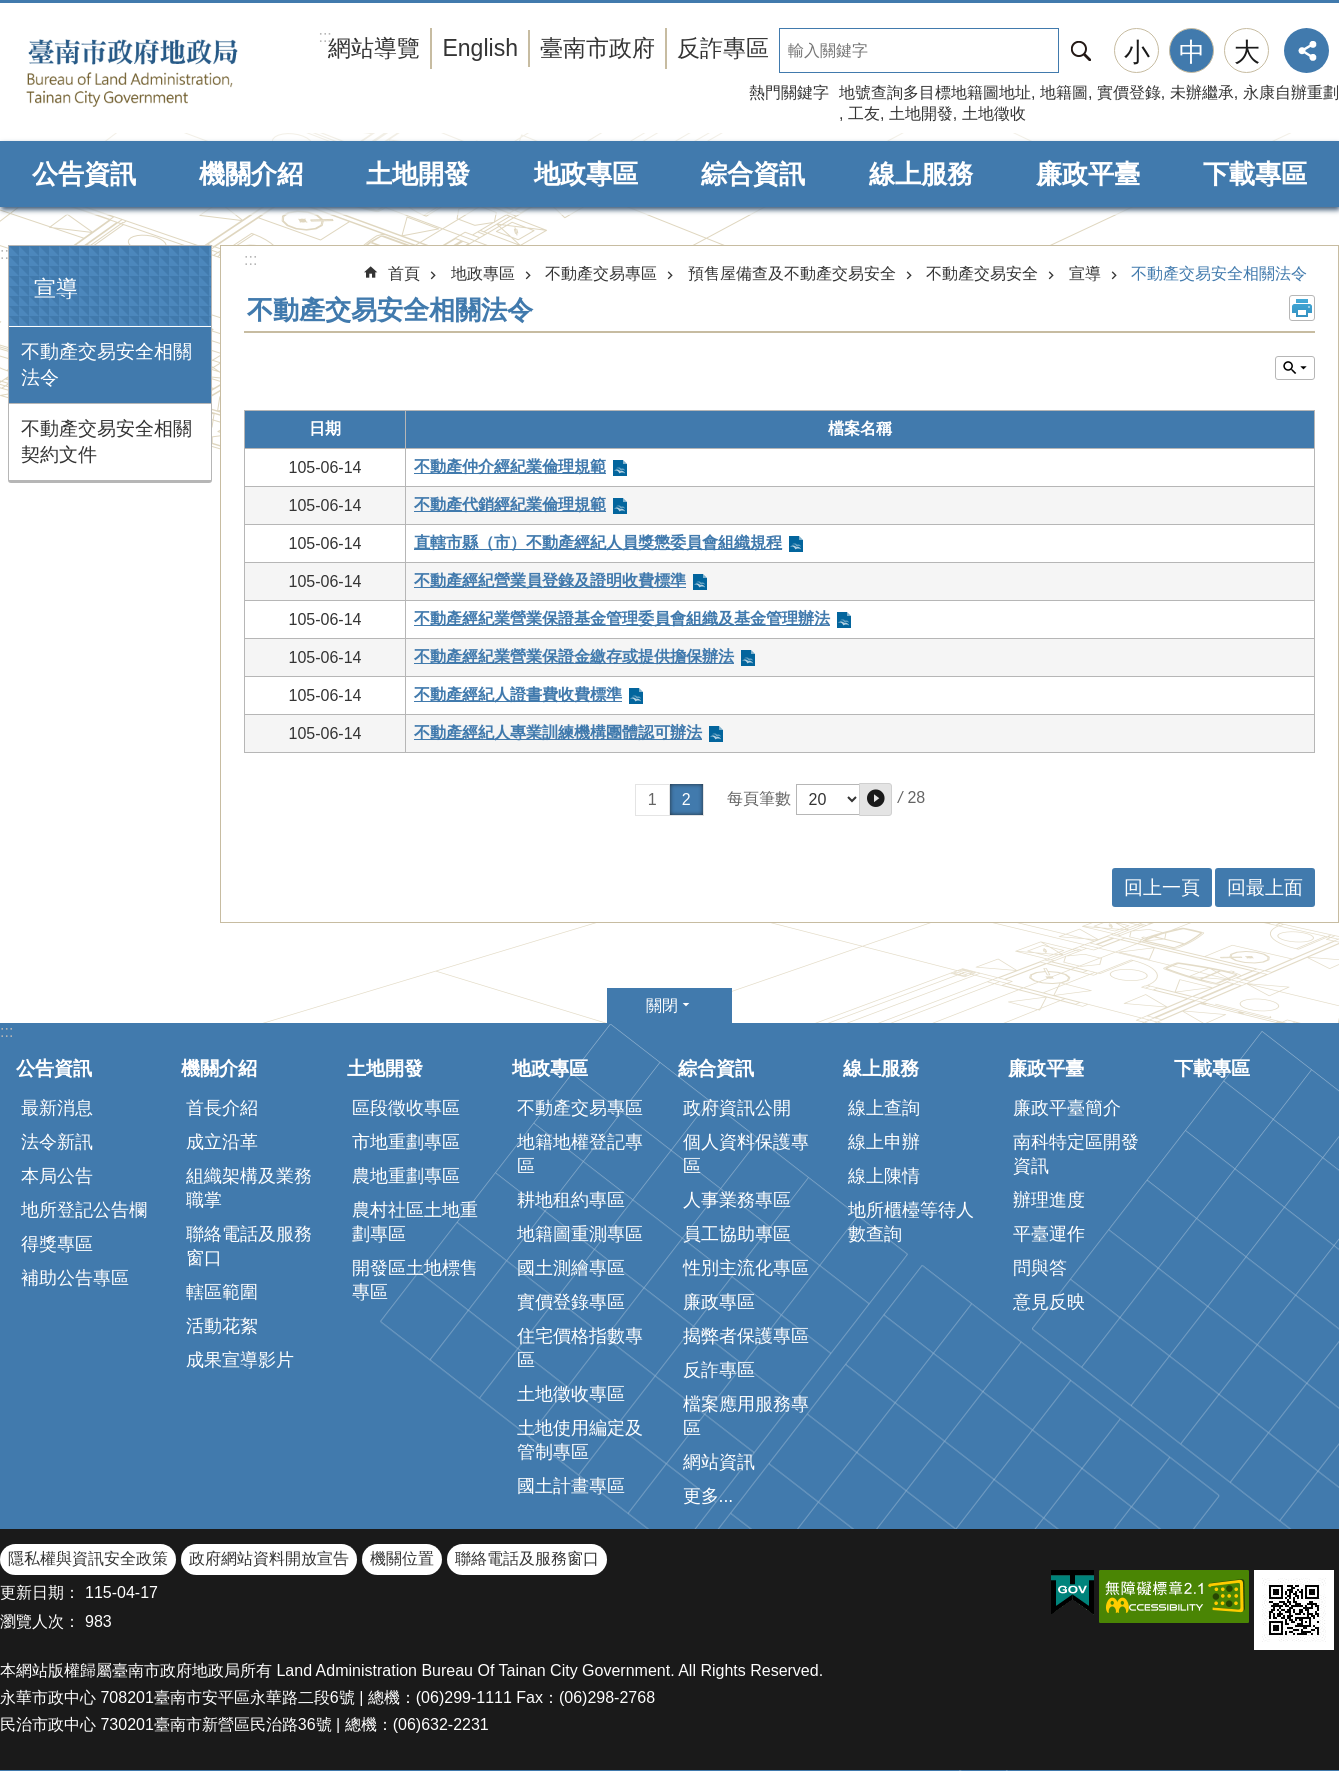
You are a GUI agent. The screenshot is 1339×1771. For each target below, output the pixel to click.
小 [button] (1137, 52)
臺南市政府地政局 (162, 73)
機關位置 (402, 1558)
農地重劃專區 (406, 1176)
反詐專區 (723, 48)
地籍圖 (1064, 92)
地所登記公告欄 (84, 1210)
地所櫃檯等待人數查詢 (911, 1222)
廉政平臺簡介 (1067, 1108)
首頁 (404, 273)
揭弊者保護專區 (746, 1336)
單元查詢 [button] (1295, 368)
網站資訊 (719, 1462)
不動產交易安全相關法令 (106, 364)
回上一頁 (1162, 887)
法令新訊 (57, 1142)
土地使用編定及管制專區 (580, 1440)
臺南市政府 (597, 48)
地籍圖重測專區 (580, 1234)
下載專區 (1255, 174)
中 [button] (1192, 52)
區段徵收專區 (406, 1108)
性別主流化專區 (746, 1268)
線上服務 (921, 174)
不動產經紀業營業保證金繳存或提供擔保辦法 (574, 656)
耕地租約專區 (571, 1200)
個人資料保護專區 (746, 1154)
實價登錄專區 (571, 1302)
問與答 (1040, 1268)
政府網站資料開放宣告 (269, 1558)
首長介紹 (222, 1108)
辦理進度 (1049, 1200)
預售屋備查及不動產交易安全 (792, 273)
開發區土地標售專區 (415, 1280)
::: (6, 253)
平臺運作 (1049, 1234)
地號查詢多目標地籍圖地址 (935, 92)
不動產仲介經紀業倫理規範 (510, 466)
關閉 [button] (662, 1005)
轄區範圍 (222, 1292)
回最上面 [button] (1265, 887)
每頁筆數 (759, 798)
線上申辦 (884, 1142)
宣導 (56, 288)
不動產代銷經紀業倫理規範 (510, 504)
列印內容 (1302, 308)
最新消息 (57, 1108)
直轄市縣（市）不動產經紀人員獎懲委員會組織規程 (598, 542)
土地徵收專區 (571, 1394)
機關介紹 (251, 174)
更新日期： (40, 1592)
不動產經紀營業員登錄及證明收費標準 (550, 580)
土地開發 (921, 113)
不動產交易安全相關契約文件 (106, 441)
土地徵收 (994, 113)
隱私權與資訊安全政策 (88, 1558)
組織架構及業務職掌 (249, 1188)
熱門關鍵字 (789, 92)
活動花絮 (222, 1326)
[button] (875, 799)
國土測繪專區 (571, 1268)
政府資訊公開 (737, 1108)
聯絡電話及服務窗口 (249, 1246)
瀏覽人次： (40, 1621)
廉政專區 (719, 1302)
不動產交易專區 (601, 273)
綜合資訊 (753, 174)
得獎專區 (57, 1244)
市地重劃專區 (406, 1142)
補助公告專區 (75, 1278)
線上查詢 (884, 1108)
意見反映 (1049, 1302)
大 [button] (1247, 52)
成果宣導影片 (240, 1360)
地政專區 (586, 174)
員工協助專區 (737, 1234)
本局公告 (57, 1176)
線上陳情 (884, 1176)
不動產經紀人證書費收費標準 (518, 694)
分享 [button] (1306, 50)
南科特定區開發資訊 (1076, 1154)
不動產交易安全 (982, 273)
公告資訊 (84, 174)
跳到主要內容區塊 (10, 10)
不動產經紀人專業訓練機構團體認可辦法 (558, 732)
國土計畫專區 (571, 1486)
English (480, 48)
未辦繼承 (1202, 92)
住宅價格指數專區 (580, 1348)
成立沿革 (222, 1142)
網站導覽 (374, 48)
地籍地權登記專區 (580, 1154)
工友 (864, 113)
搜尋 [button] (1081, 50)
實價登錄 (1129, 92)
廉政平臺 (1088, 174)
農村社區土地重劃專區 (415, 1222)
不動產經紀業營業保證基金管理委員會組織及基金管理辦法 (622, 618)
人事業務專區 (737, 1200)
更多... (708, 1496)
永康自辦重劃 (1291, 92)
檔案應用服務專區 (746, 1416)
